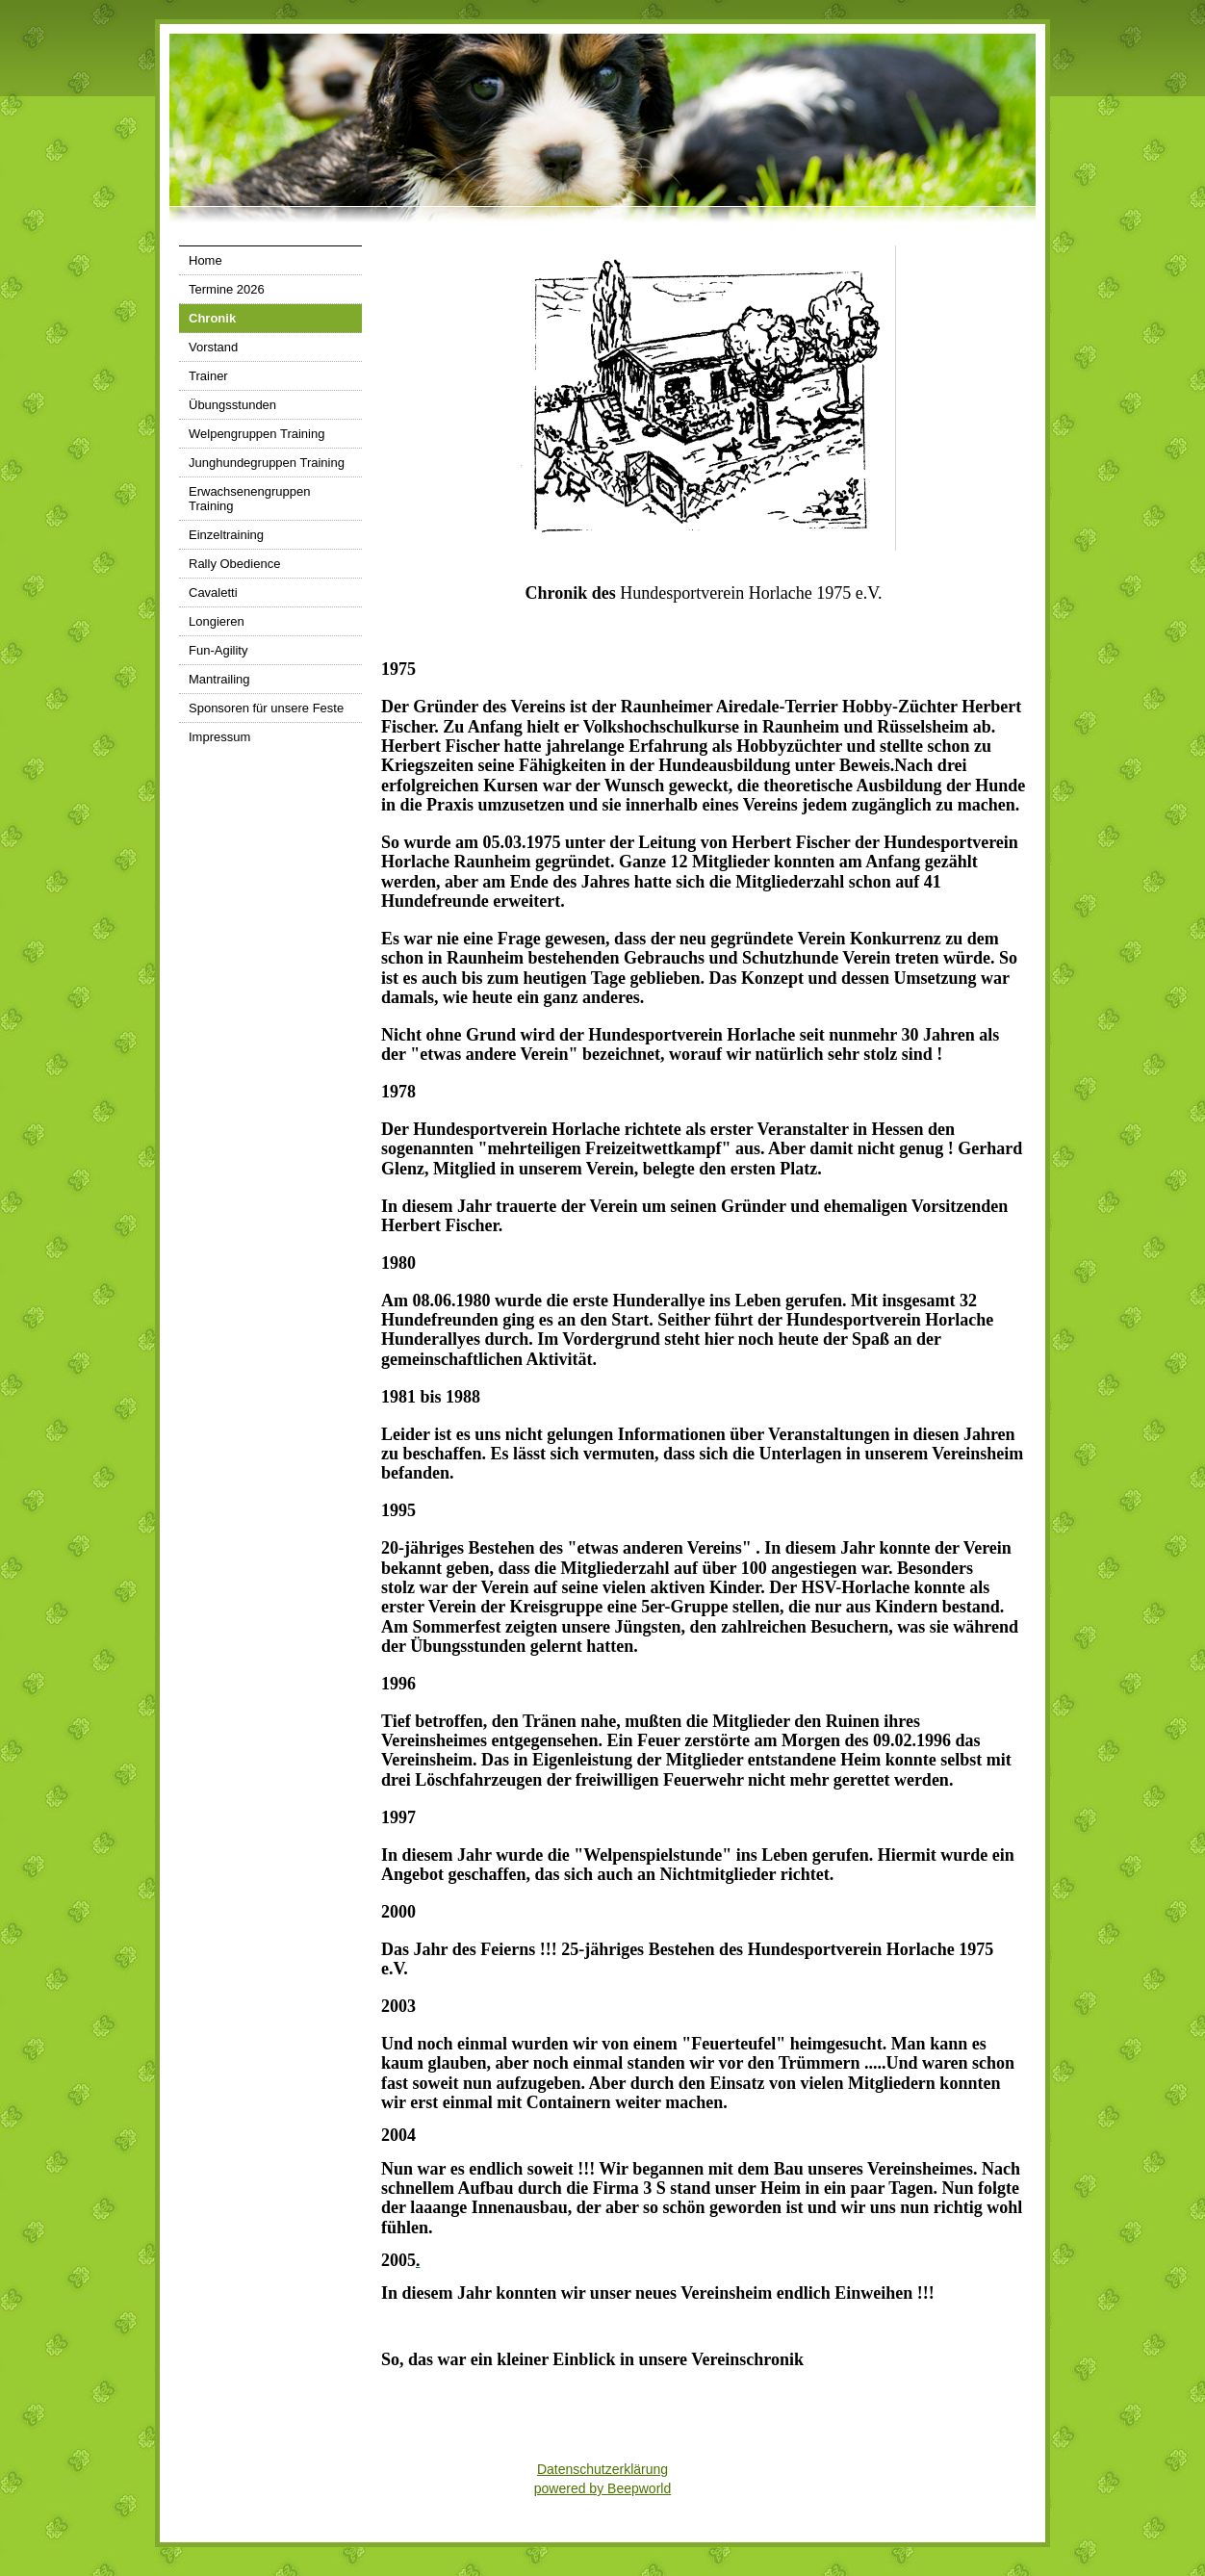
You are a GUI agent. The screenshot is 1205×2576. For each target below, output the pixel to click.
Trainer (208, 376)
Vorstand (213, 347)
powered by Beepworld (602, 2488)
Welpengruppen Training (256, 433)
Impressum (219, 737)
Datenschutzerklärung (602, 2469)
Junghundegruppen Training (267, 462)
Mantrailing (219, 679)
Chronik (212, 318)
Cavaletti (213, 592)
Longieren (216, 621)
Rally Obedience (234, 563)
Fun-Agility (218, 650)
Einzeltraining (226, 535)
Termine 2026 (227, 289)
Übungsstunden (232, 405)
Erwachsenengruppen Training (249, 498)
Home (205, 260)
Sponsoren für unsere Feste (266, 708)
